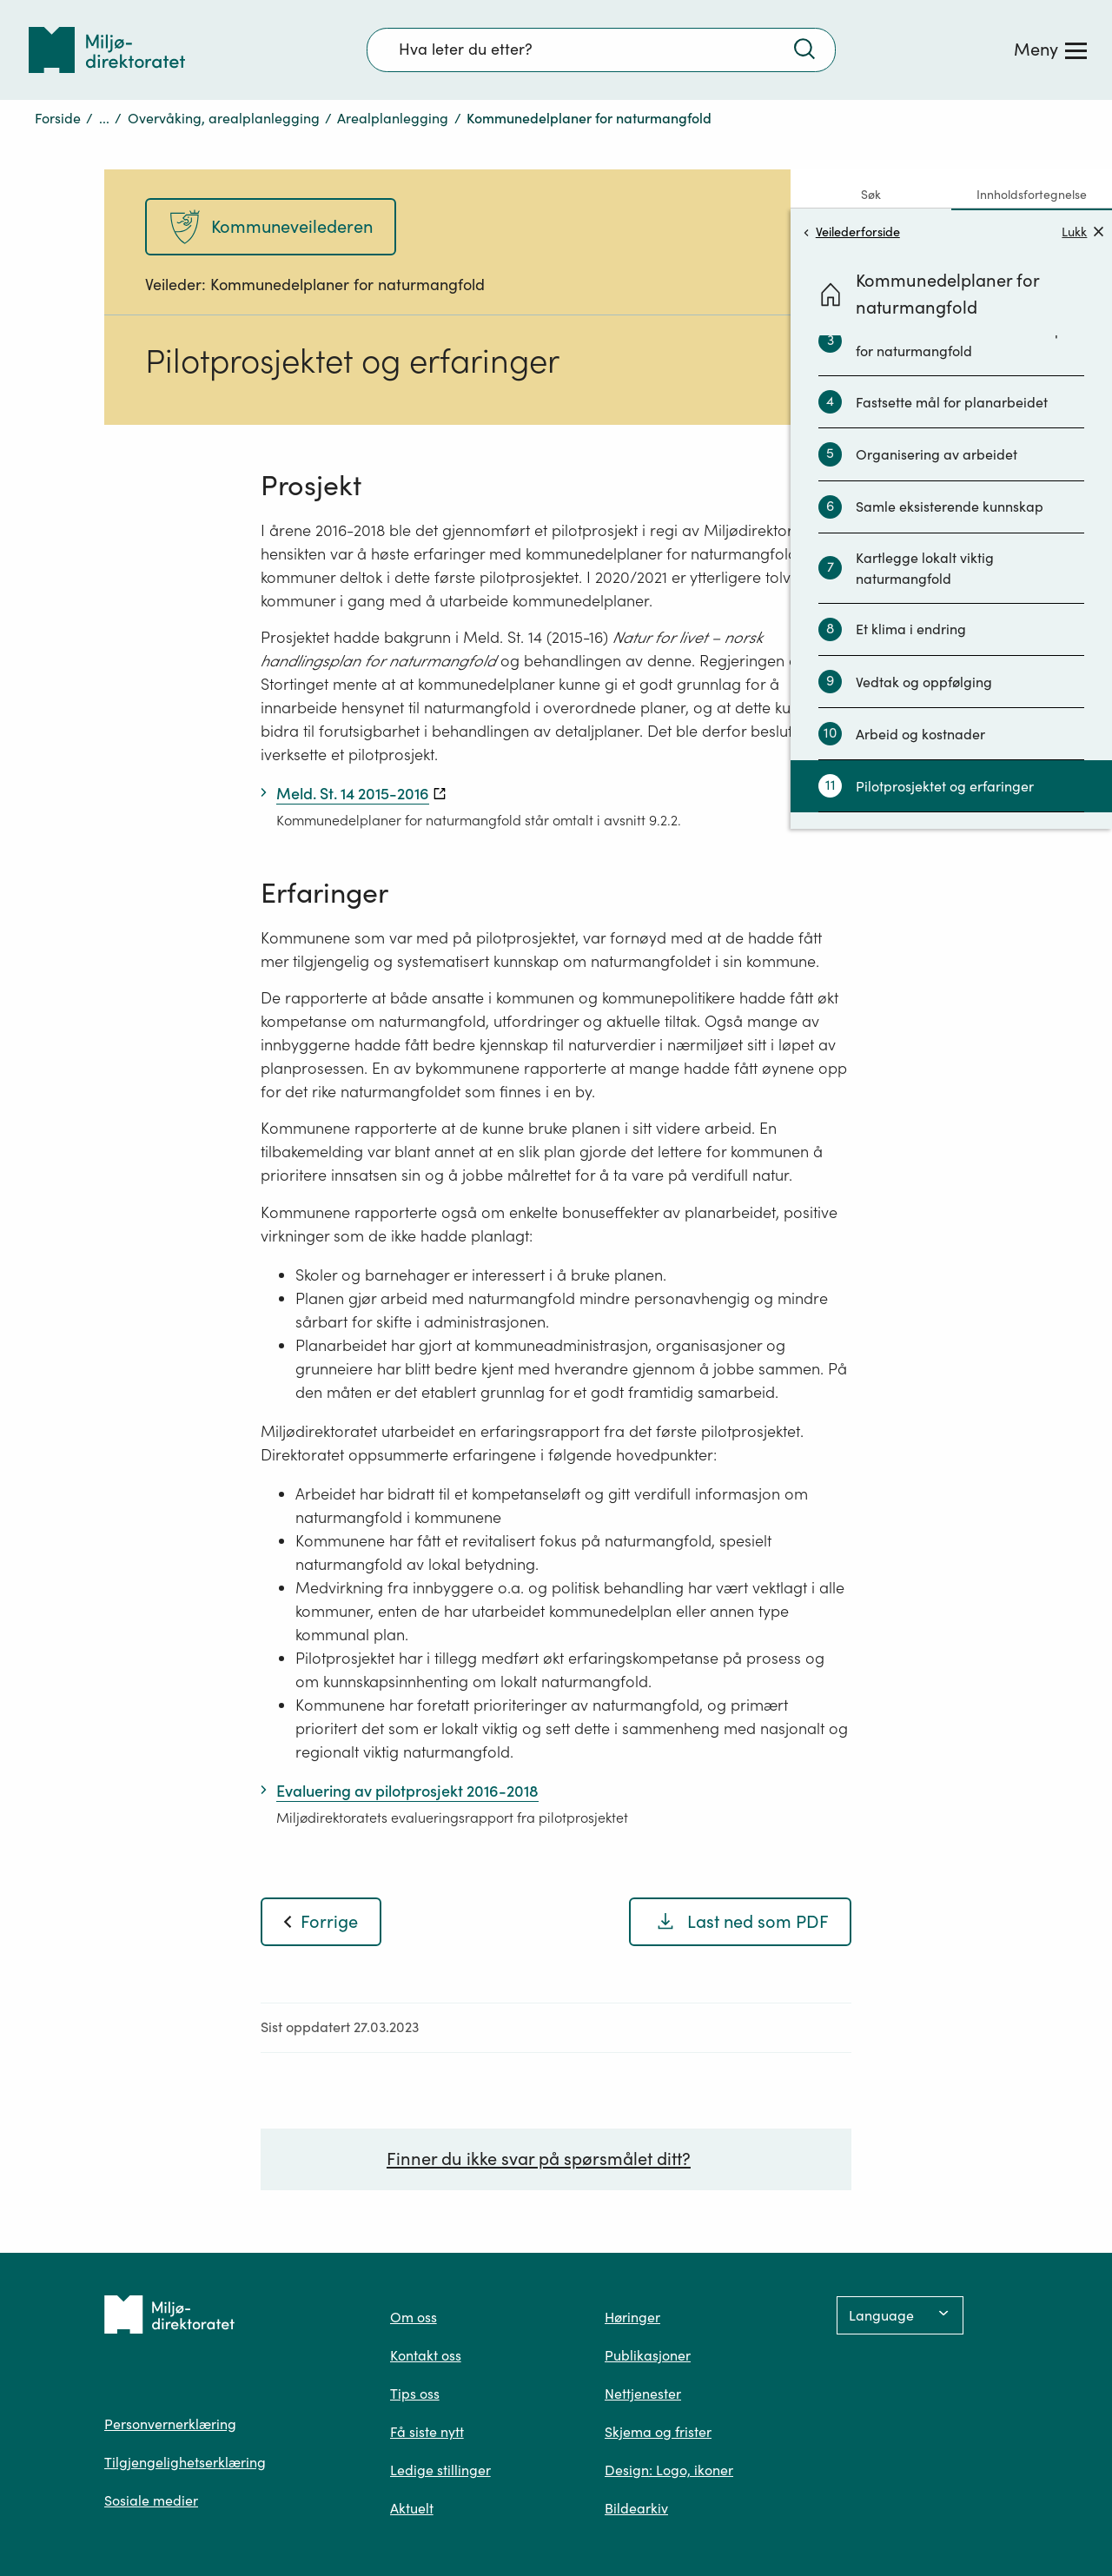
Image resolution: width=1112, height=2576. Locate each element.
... (104, 118)
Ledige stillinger (440, 2470)
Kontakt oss (425, 2355)
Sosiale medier (151, 2500)
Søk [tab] (871, 194)
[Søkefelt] (601, 49)
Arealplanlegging (392, 118)
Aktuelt (412, 2508)
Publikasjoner (648, 2355)
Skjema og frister (658, 2431)
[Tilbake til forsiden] (107, 50)
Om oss (413, 2317)
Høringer (632, 2317)
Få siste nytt (427, 2431)
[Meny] (1050, 49)
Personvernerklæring (170, 2424)
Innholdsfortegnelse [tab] (1031, 194)
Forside (58, 118)
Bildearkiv (636, 2508)
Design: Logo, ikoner (669, 2470)
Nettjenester (643, 2393)
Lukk (1082, 232)
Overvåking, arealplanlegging (224, 118)
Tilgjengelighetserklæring (185, 2462)
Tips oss (415, 2393)
